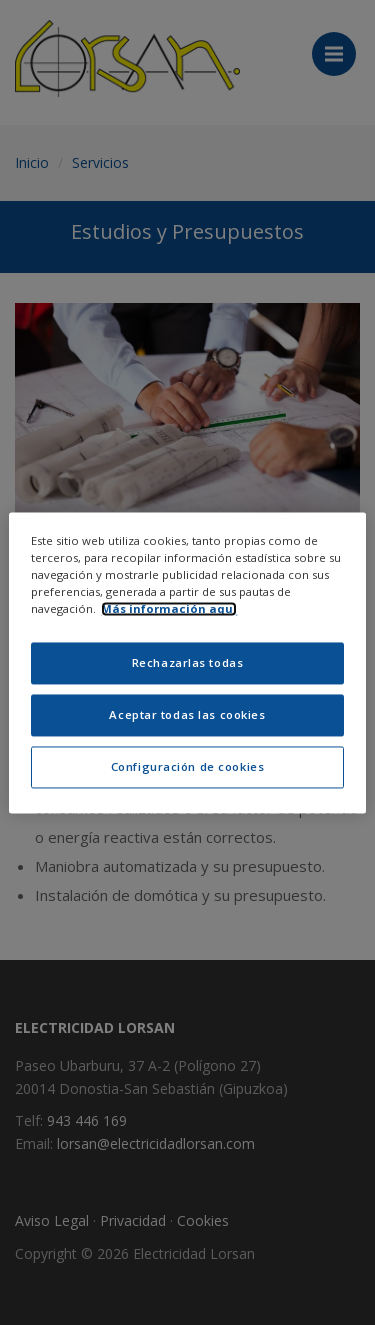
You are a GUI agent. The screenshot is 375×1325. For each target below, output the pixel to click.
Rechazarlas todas (188, 662)
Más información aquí (169, 608)
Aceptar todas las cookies (187, 714)
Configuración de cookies (188, 766)
